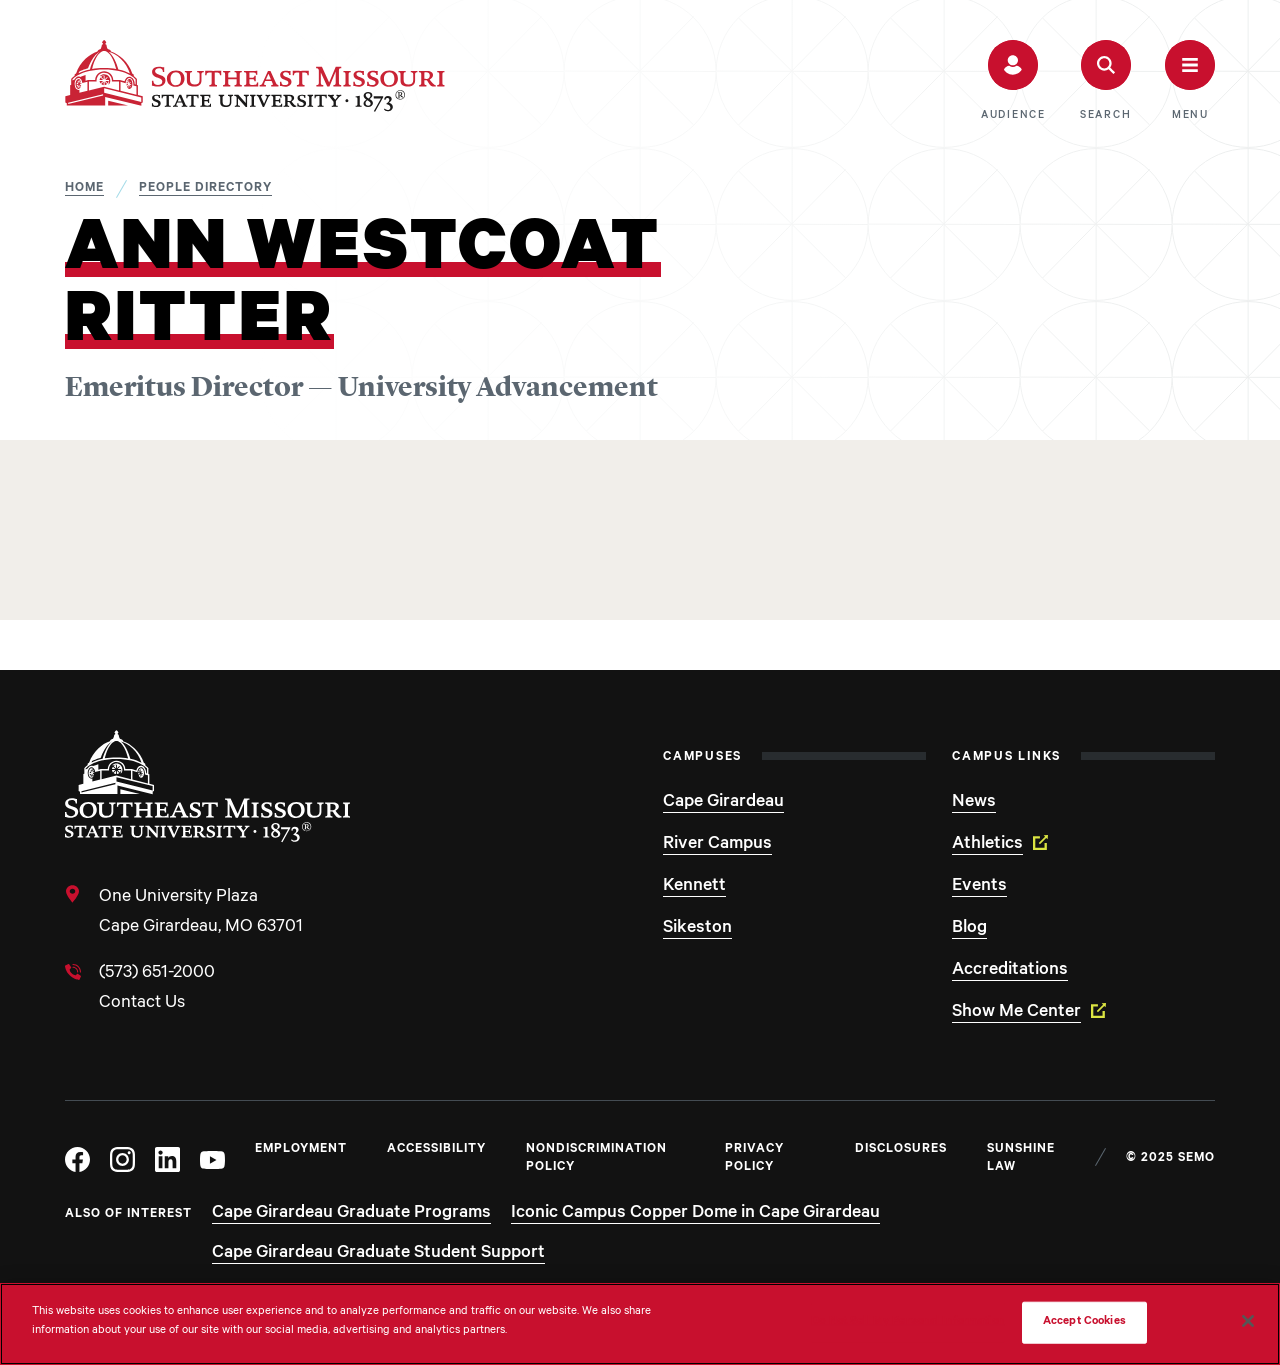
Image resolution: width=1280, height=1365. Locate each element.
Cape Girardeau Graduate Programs (351, 1214)
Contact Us (142, 1004)
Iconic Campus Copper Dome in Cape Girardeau (695, 1214)
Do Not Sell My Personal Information (908, 1322)
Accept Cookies (1084, 1322)
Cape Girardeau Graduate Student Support (378, 1254)
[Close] (1248, 1321)
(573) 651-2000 (157, 974)
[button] (1013, 81)
